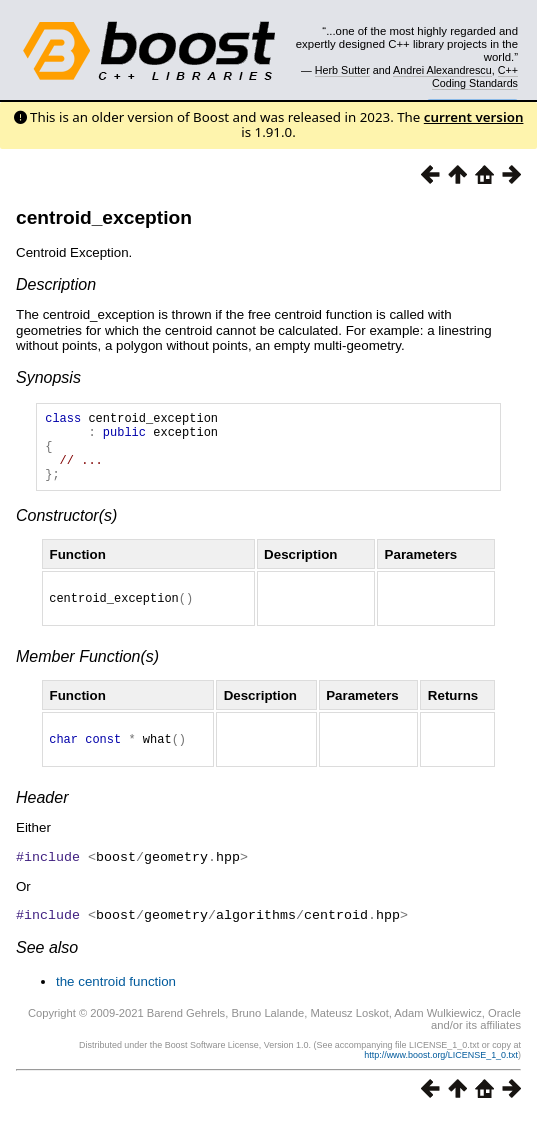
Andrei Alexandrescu (442, 70)
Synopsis (48, 377)
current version (474, 117)
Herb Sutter (342, 70)
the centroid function (116, 1000)
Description (56, 284)
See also (47, 966)
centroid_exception (104, 217)
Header (42, 818)
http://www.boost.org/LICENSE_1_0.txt (441, 1074)
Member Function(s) (87, 674)
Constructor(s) (66, 530)
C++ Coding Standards (475, 76)
